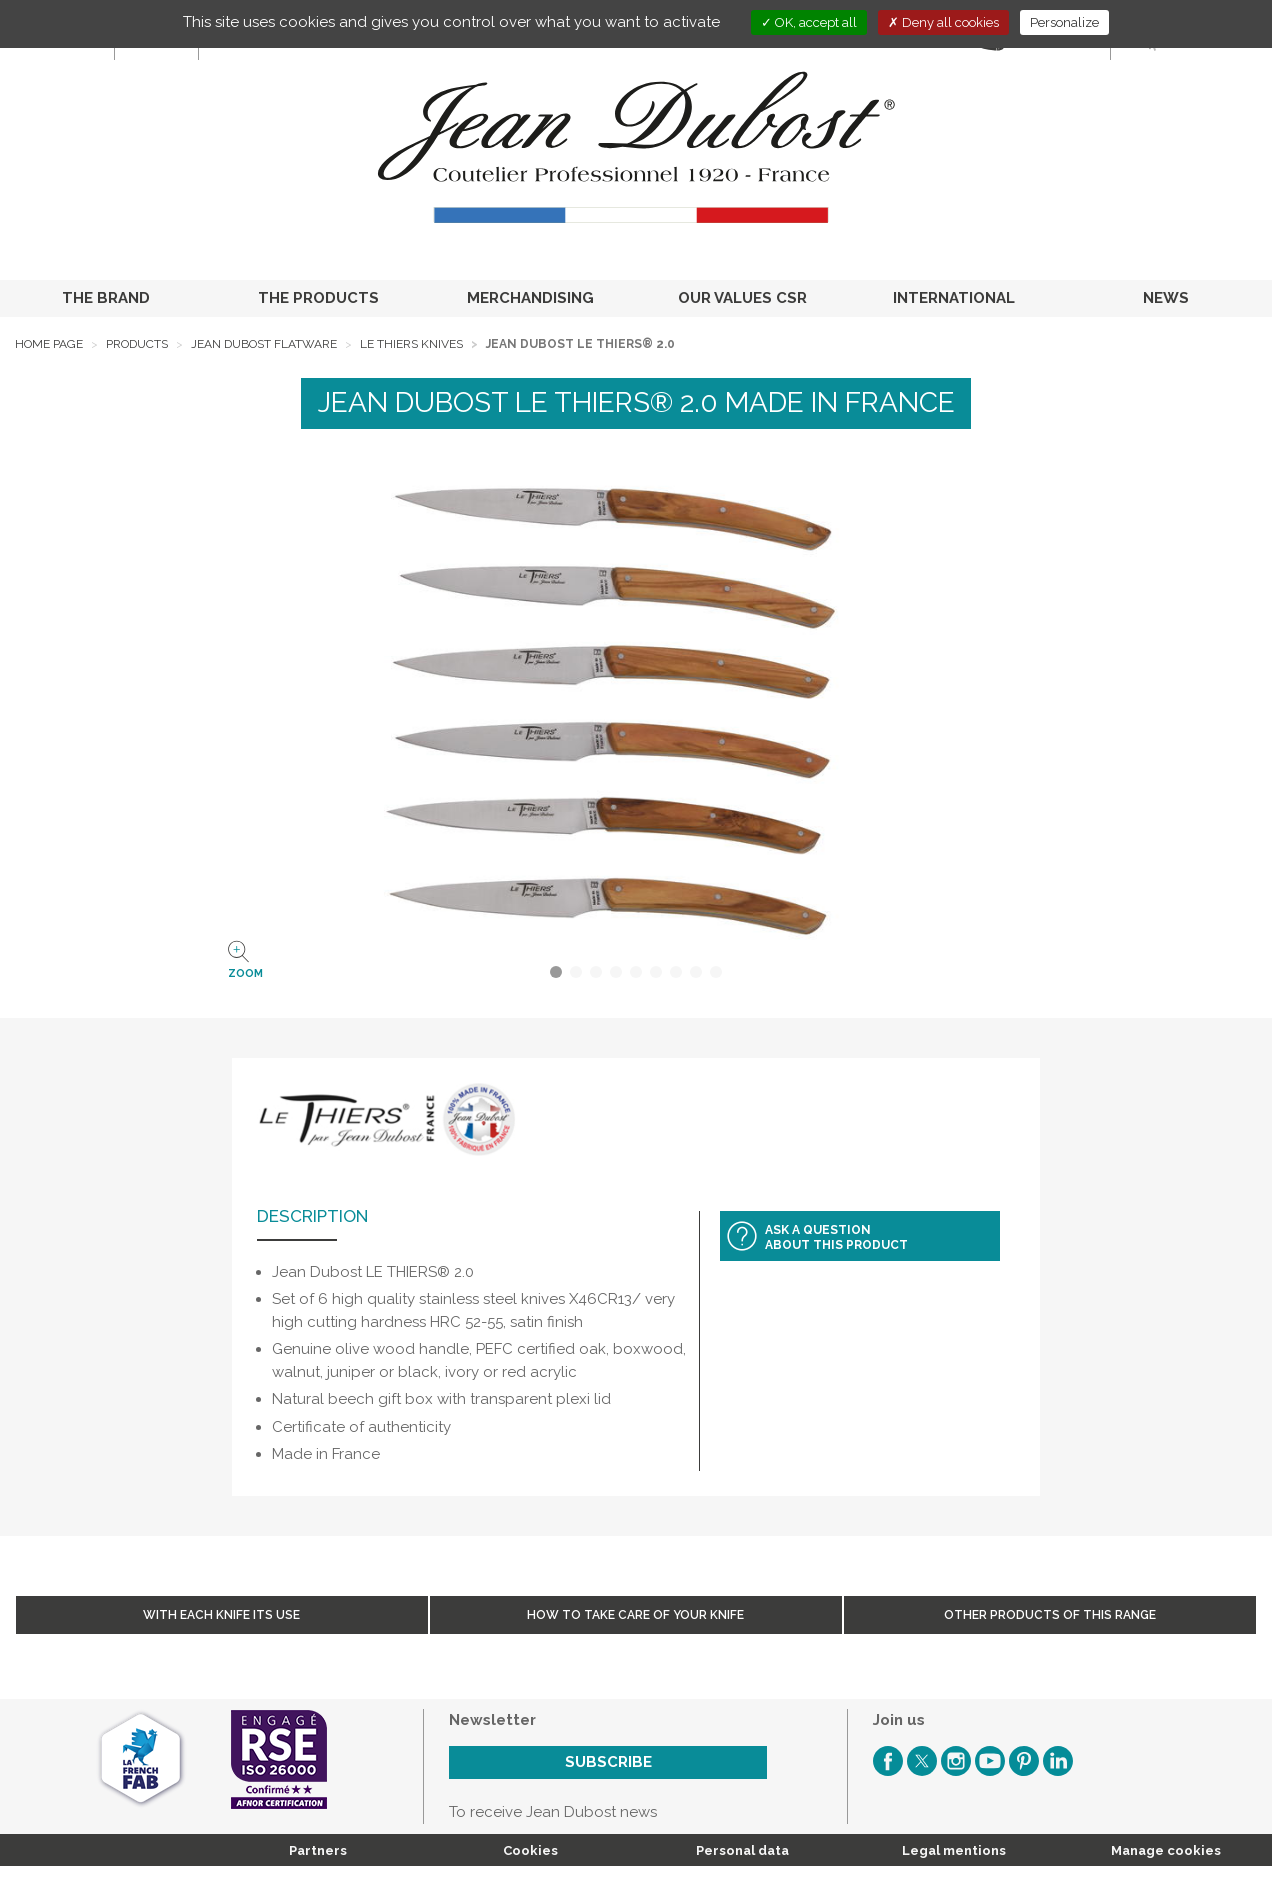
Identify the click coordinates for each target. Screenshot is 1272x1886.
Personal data (742, 1850)
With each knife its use (221, 1615)
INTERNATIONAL (954, 298)
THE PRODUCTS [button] (318, 298)
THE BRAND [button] (106, 298)
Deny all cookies (943, 22)
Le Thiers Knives (411, 344)
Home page (49, 344)
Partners (318, 1850)
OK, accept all (809, 22)
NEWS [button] (1166, 298)
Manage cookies (1166, 1850)
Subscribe (608, 1762)
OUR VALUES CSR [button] (742, 298)
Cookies (530, 1850)
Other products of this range (1050, 1615)
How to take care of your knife (635, 1615)
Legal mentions (954, 1850)
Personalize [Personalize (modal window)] (1064, 22)
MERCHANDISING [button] (530, 298)
